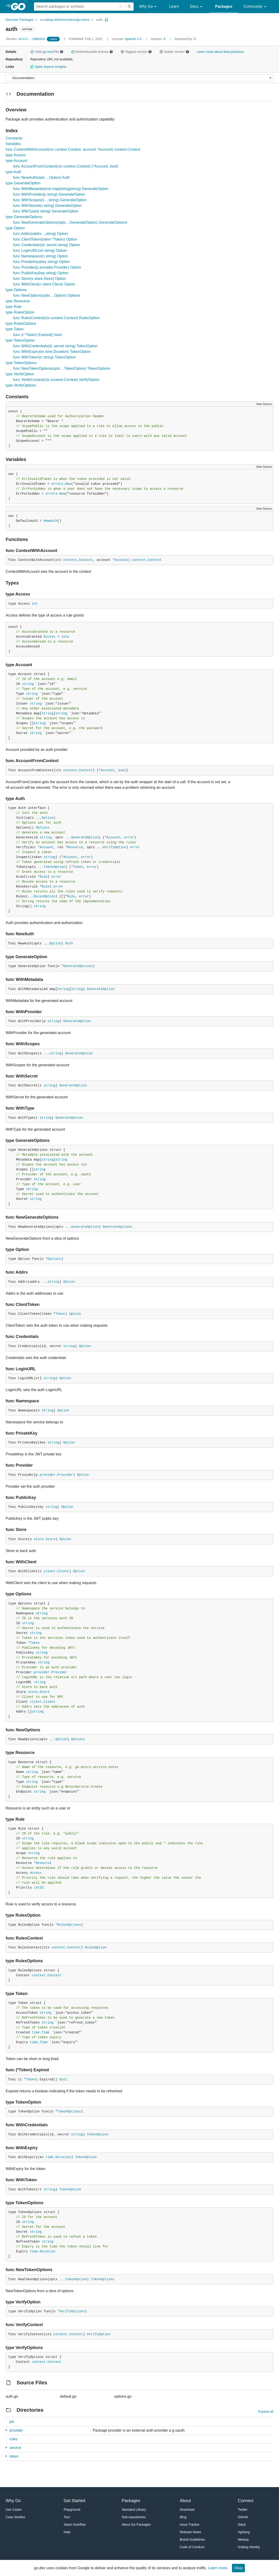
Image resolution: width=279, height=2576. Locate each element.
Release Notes (190, 2532)
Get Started (74, 2500)
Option (47, 818)
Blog (183, 2517)
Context (86, 560)
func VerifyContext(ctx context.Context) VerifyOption (56, 380)
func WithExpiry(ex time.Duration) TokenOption (52, 352)
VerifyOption (114, 847)
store (39, 1539)
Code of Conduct (192, 2547)
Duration (63, 2157)
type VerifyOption (20, 374)
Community (256, 6)
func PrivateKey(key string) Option (41, 262)
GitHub (243, 2517)
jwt (11, 2422)
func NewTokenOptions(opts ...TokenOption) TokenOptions (61, 368)
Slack (242, 2524)
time (36, 2032)
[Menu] (139, 77)
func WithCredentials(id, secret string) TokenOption (55, 346)
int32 (39, 1887)
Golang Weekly (249, 2547)
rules (13, 2439)
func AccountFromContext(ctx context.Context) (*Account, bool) (65, 166)
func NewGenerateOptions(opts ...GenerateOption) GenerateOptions (70, 222)
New (68, 484)
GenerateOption (85, 837)
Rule (44, 877)
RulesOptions (69, 1925)
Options (43, 827)
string (28, 684)
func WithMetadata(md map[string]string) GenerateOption (60, 189)
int (35, 604)
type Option (15, 228)
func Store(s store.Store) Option (39, 279)
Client (63, 1571)
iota (65, 637)
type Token (15, 329)
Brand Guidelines (192, 2539)
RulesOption (44, 896)
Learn (174, 6)
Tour (67, 2517)
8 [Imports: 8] (158, 39)
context (70, 560)
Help (67, 2532)
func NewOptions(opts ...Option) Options (46, 295)
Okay (238, 2568)
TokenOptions (69, 2111)
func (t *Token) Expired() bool (37, 335)
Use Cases (14, 2509)
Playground (72, 2509)
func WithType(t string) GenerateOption (45, 211)
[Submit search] (129, 6)
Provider (65, 1475)
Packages (223, 6)
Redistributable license (92, 52)
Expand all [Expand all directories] (265, 2411)
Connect (245, 2500)
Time (46, 2032)
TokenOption (54, 867)
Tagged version (136, 52)
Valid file (46, 52)
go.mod (48, 52)
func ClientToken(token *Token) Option (45, 239)
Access (49, 637)
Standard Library (134, 2509)
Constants (14, 138)
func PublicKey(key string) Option (41, 273)
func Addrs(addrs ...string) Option (40, 234)
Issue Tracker (189, 2524)
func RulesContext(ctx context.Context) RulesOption (56, 318)
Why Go (148, 6)
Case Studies (15, 2517)
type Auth (13, 172)
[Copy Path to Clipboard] (106, 20)
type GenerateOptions (24, 217)
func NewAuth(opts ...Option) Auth (41, 177)
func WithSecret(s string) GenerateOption (47, 206)
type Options (16, 290)
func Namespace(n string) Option (40, 256)
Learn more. (218, 2568)
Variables (13, 144)
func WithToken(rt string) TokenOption (44, 357)
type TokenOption (20, 340)
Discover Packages (20, 20)
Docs (197, 6)
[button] (32, 52)
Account (121, 560)
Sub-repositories (134, 2517)
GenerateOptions (78, 966)
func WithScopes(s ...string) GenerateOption (50, 200)
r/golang (244, 2532)
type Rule (14, 307)
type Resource (18, 301)
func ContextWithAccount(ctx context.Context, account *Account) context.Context (73, 149)
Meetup (243, 2539)
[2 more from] (6, 2430)
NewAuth (50, 521)
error (129, 837)
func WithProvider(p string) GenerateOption (49, 194)
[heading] (20, 6)
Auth (69, 943)
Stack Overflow (75, 2524)
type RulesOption (20, 312)
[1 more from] (6, 2447)
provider (47, 1475)
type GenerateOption (23, 183)
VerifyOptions (72, 2311)
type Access (16, 155)
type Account (16, 161)
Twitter (242, 2509)
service (15, 2448)
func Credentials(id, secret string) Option (46, 245)
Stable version (174, 52)
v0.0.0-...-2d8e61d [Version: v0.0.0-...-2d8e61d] (26, 39)
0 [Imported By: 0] (185, 39)
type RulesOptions (21, 323)
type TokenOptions (21, 363)
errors (57, 484)
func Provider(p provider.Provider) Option (47, 267)
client (49, 1571)
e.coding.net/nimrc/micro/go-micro (65, 20)
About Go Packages (136, 2524)
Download (187, 2509)
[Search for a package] (79, 6)
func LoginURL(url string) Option (40, 250)
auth (99, 20)
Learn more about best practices (220, 52)
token (13, 2456)
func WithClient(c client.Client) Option (44, 284)
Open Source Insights (48, 67)
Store (50, 1539)
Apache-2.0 (133, 39)
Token (78, 867)
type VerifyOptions (21, 385)
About (185, 2500)
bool (122, 770)
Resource (75, 847)
